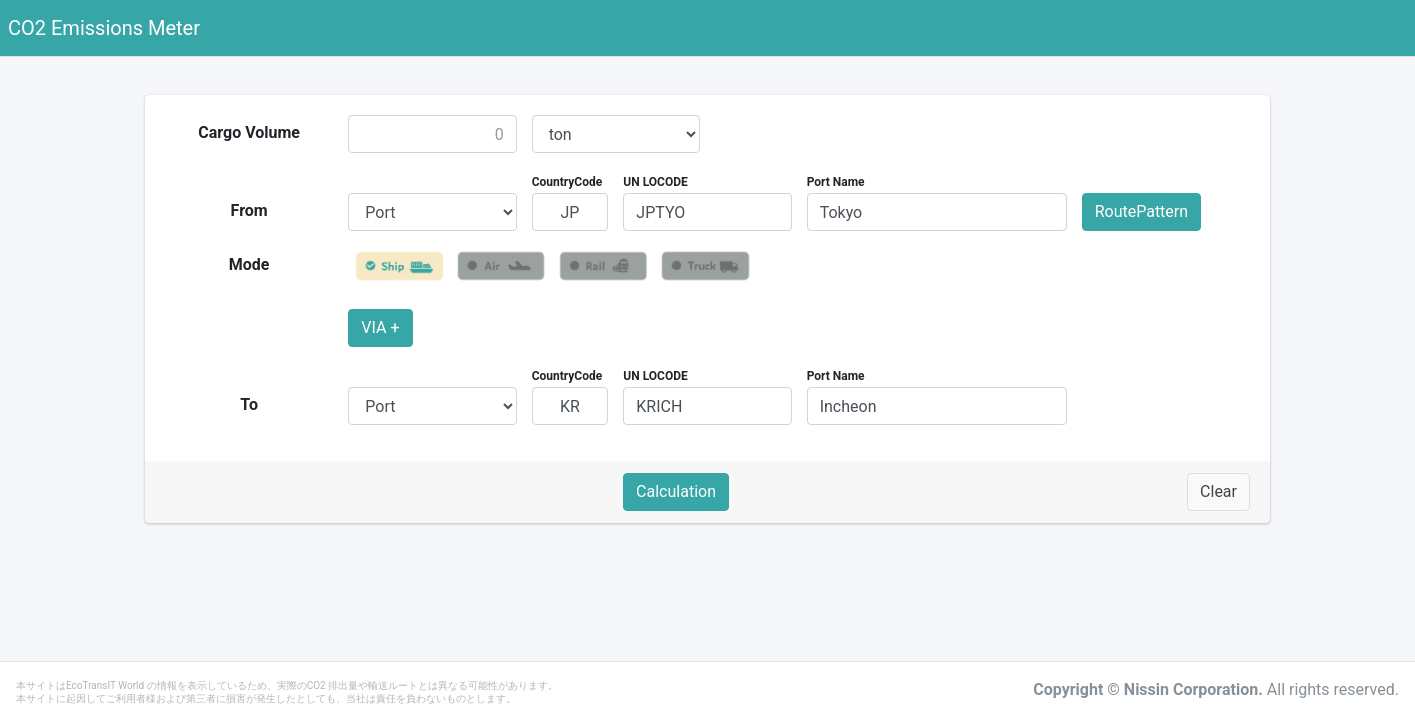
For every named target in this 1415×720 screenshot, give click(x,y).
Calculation (676, 491)
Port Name (836, 182)
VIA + (380, 327)
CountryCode (567, 182)
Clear (1218, 491)
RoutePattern (1141, 211)
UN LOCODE (655, 182)
